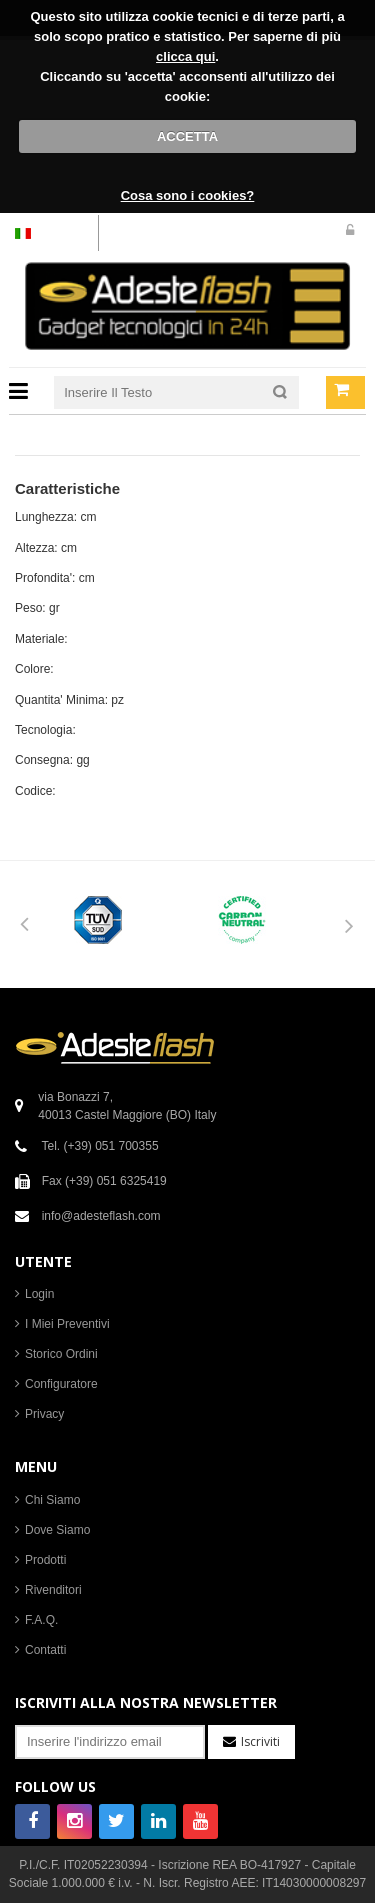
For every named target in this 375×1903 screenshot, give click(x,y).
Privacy (44, 1414)
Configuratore (61, 1384)
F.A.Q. (41, 1620)
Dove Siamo (57, 1530)
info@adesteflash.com (101, 1216)
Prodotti (45, 1560)
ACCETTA (187, 136)
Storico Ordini (61, 1354)
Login (39, 1294)
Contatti (45, 1650)
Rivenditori (53, 1590)
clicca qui (185, 56)
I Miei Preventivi (67, 1324)
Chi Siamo (52, 1500)
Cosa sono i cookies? (188, 195)
